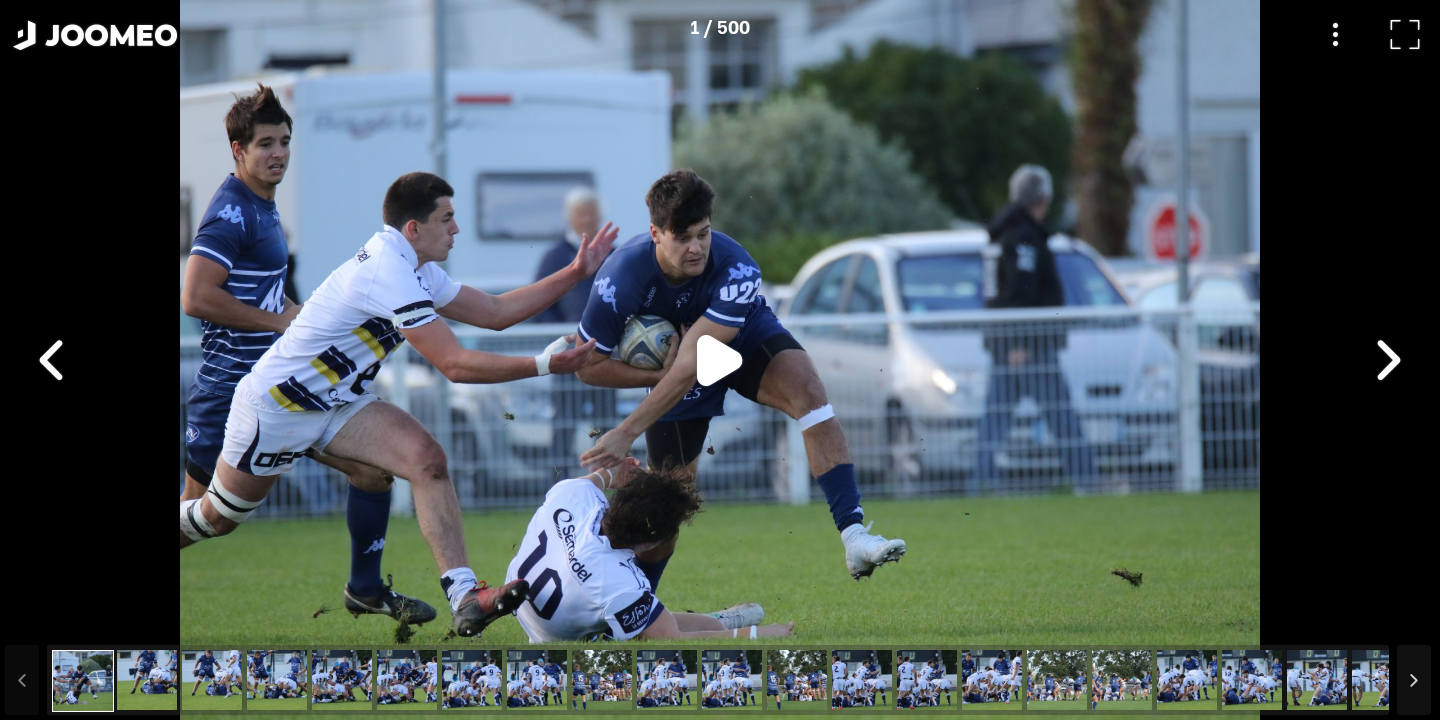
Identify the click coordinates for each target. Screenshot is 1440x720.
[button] (53, 617)
